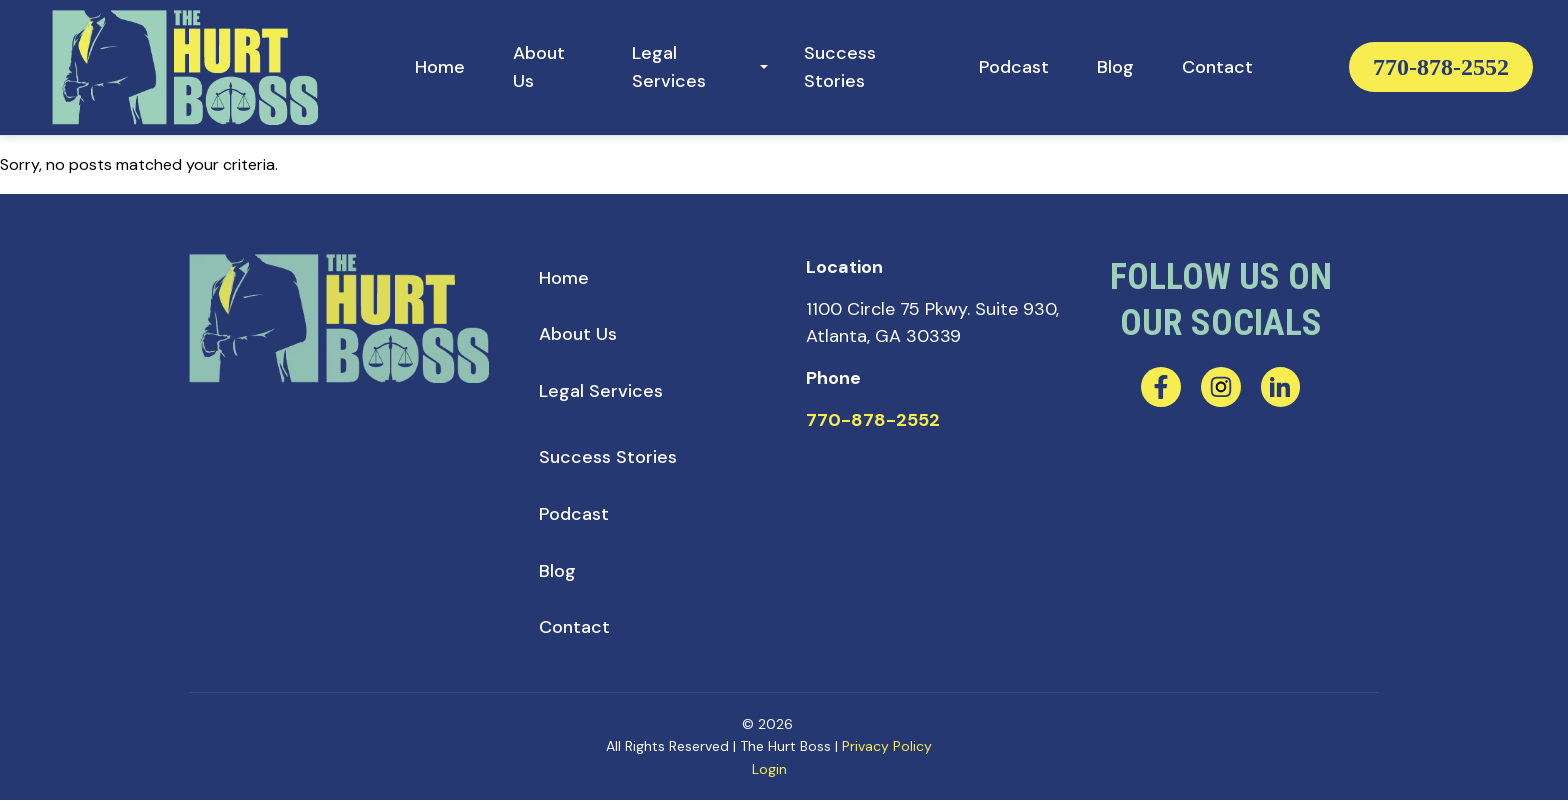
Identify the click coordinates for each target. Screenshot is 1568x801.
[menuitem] (440, 67)
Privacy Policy (887, 748)
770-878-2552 (1441, 67)
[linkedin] (1281, 387)
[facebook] (1161, 387)
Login (769, 770)
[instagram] (1221, 387)
